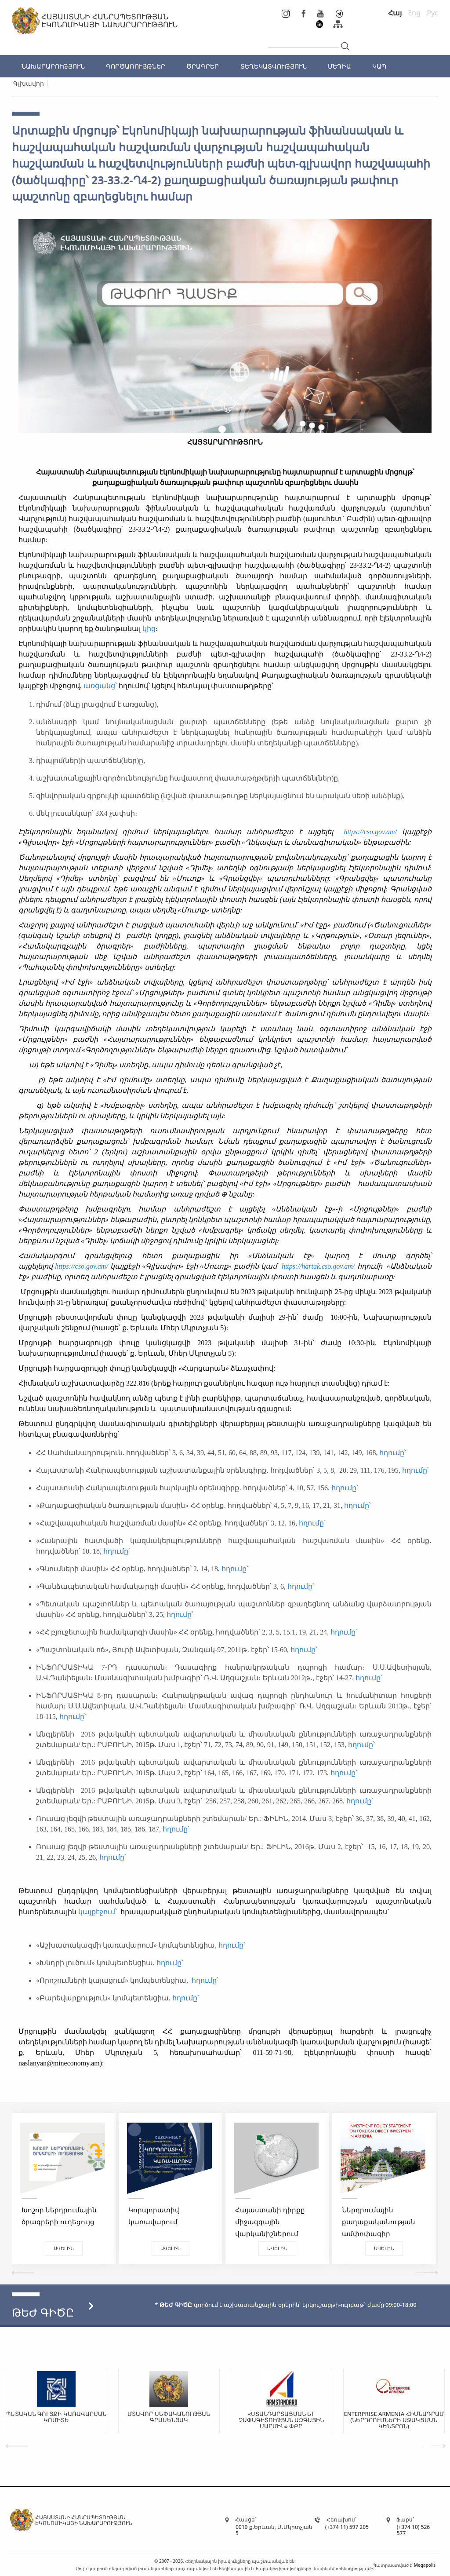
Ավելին (64, 2248)
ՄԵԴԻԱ (339, 66)
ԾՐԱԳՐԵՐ (202, 66)
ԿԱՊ (379, 66)
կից (149, 628)
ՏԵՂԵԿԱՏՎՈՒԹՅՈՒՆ (273, 66)
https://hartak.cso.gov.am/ (319, 1266)
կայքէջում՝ (98, 1912)
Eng (414, 13)
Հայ (395, 13)
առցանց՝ (100, 686)
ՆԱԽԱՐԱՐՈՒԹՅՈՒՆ (53, 66)
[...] (303, 40)
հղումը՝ (393, 1452)
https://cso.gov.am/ (370, 832)
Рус (432, 13)
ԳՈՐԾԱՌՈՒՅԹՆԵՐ (135, 66)
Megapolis (424, 2564)
